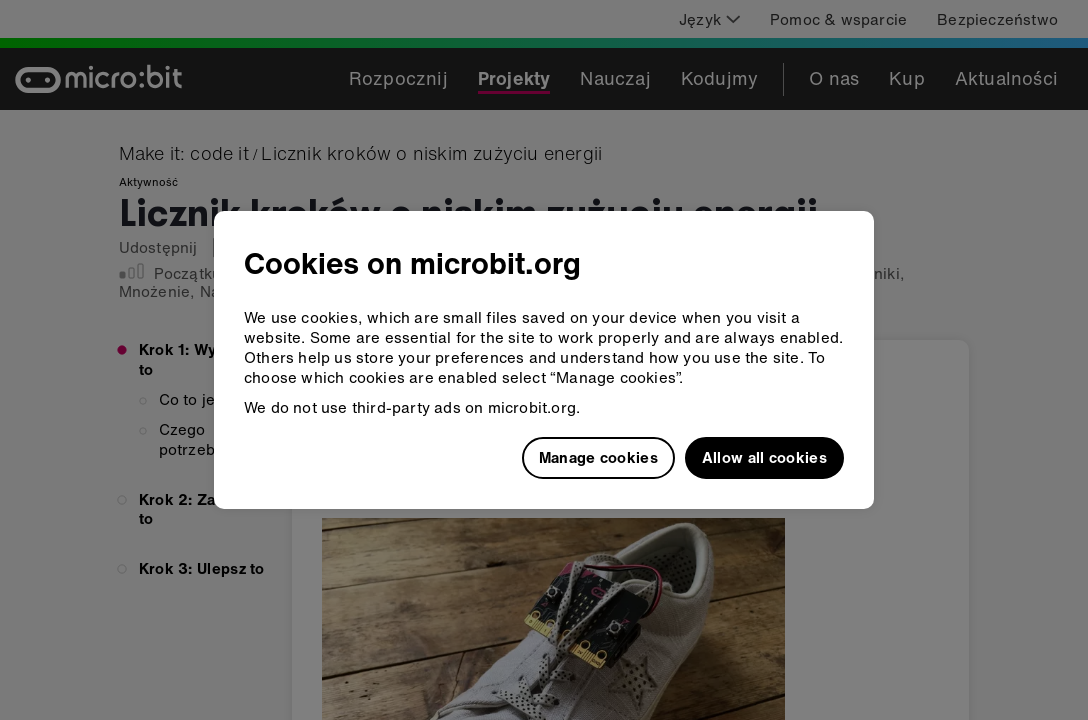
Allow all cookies (764, 457)
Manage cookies (598, 457)
